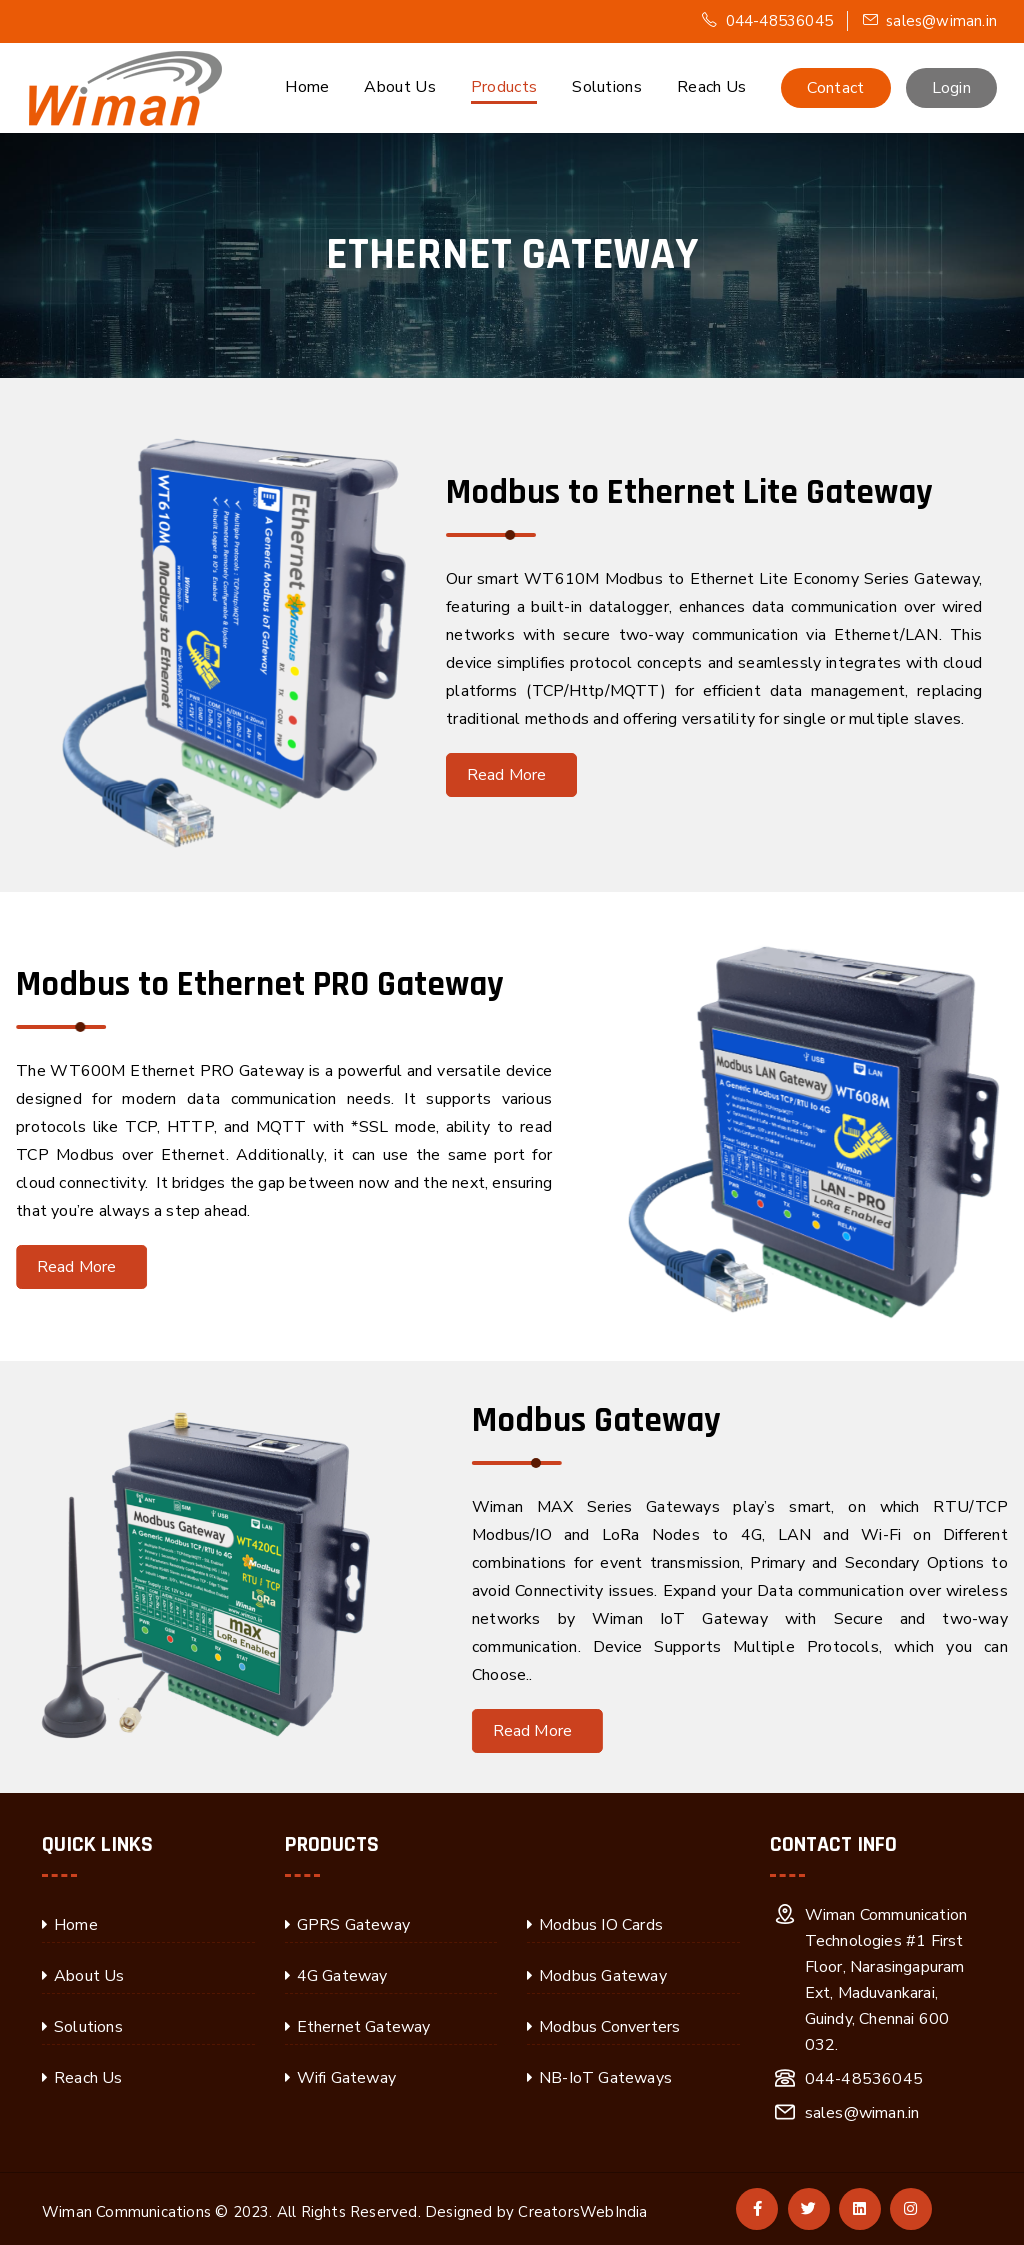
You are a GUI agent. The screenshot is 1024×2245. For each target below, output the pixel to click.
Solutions (607, 87)
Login (952, 88)
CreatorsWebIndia (582, 2212)
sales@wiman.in (930, 21)
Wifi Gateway (346, 2078)
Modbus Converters (609, 2027)
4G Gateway (342, 1976)
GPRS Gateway (353, 1925)
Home (307, 87)
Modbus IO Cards (601, 1925)
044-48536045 (767, 21)
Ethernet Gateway (364, 2027)
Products (504, 87)
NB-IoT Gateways (605, 2078)
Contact (835, 88)
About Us (399, 87)
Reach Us (711, 87)
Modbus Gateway (603, 1976)
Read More (514, 775)
